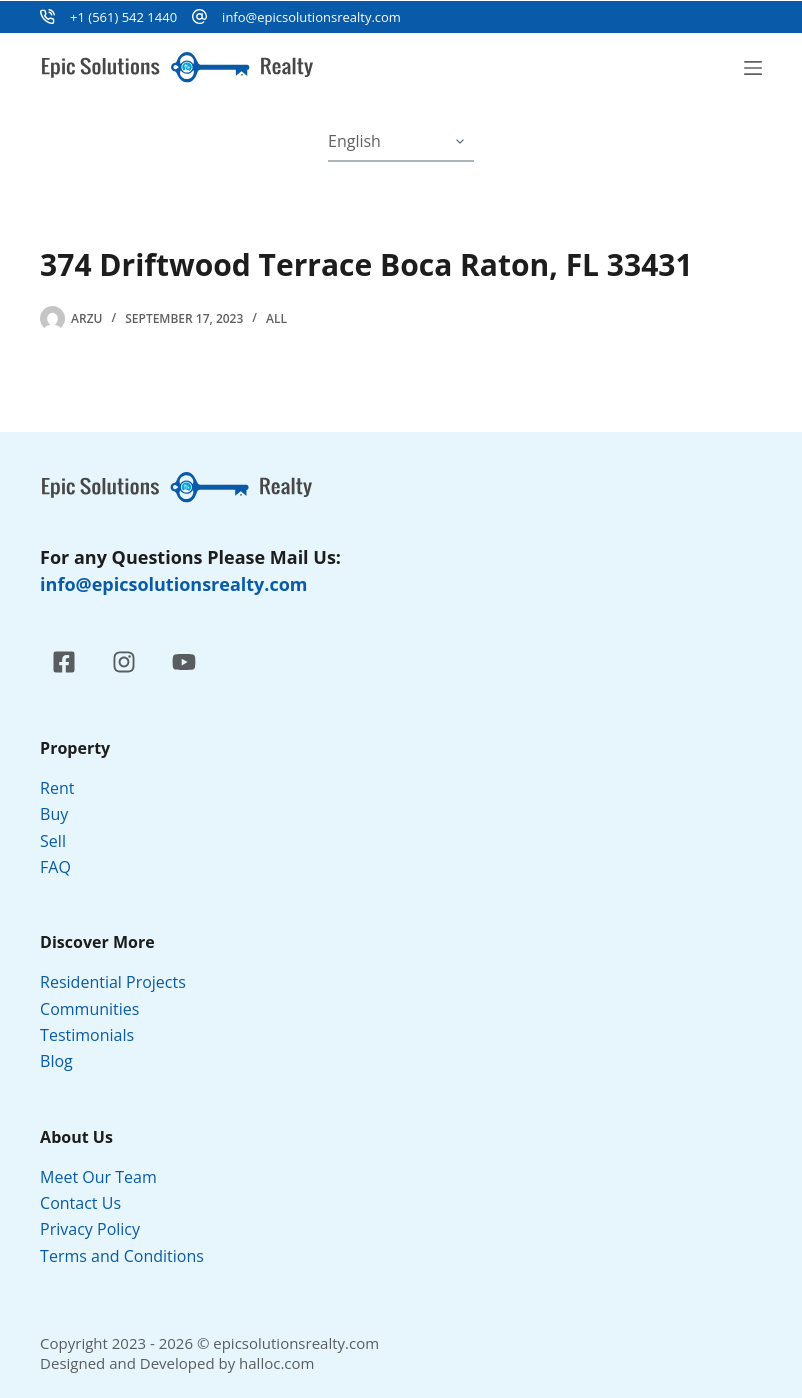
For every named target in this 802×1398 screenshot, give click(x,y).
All (276, 318)
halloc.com (276, 1363)
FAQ (55, 867)
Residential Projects (113, 982)
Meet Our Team (98, 1177)
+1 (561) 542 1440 (123, 17)
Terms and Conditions (124, 1256)
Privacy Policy (92, 1229)
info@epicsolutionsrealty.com (311, 17)
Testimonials (87, 1035)
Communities (89, 1009)
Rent (57, 788)
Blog (56, 1061)
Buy (54, 814)
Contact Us (80, 1203)
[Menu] (753, 68)
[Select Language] (401, 142)
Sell (53, 841)
